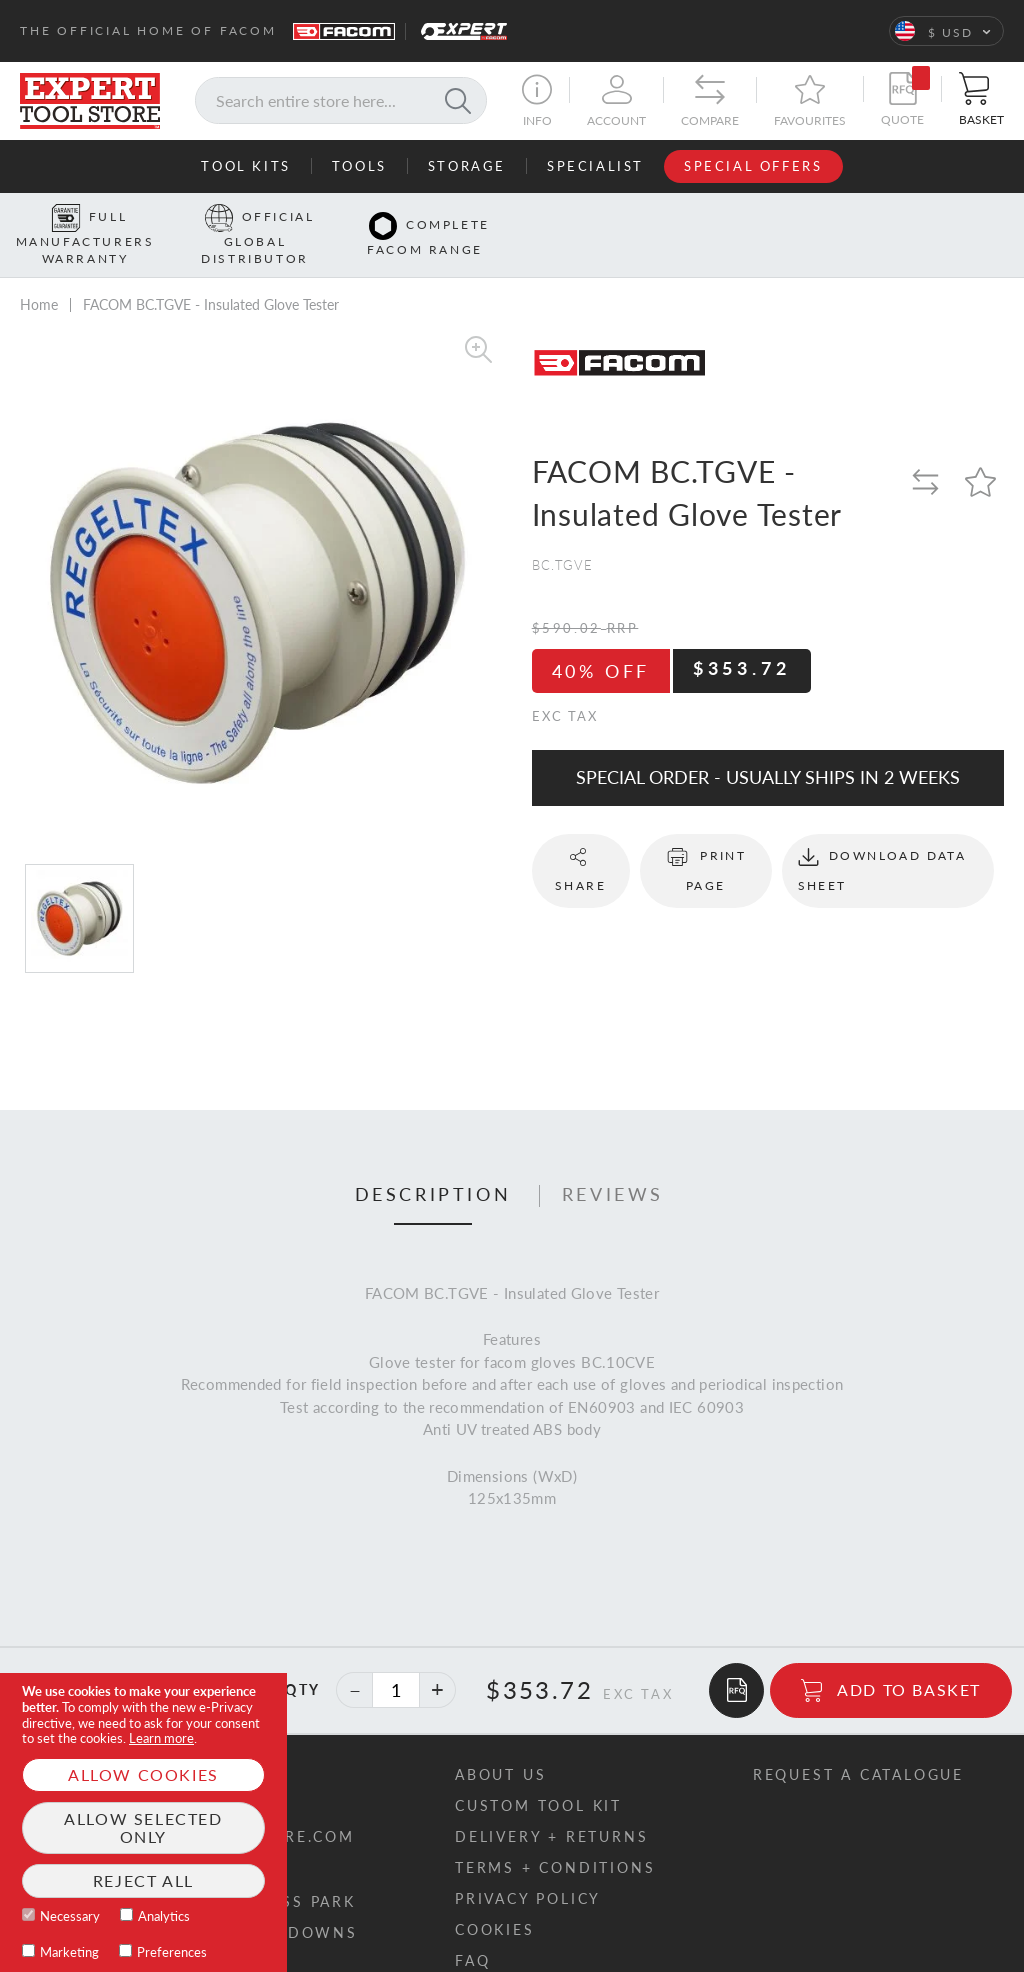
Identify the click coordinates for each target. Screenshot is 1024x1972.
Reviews (613, 1163)
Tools (359, 166)
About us (500, 1742)
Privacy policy (528, 1866)
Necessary (70, 1916)
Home (39, 273)
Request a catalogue (858, 1742)
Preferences (172, 1952)
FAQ (472, 1928)
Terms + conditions (555, 1835)
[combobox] (341, 100)
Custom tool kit (538, 1773)
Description (433, 1163)
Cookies (495, 1897)
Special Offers (753, 166)
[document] (143, 1822)
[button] (946, 31)
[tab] (433, 1164)
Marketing (69, 1952)
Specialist (595, 166)
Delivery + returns (551, 1804)
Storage (467, 166)
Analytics (164, 1916)
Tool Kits (245, 166)
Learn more (161, 1738)
